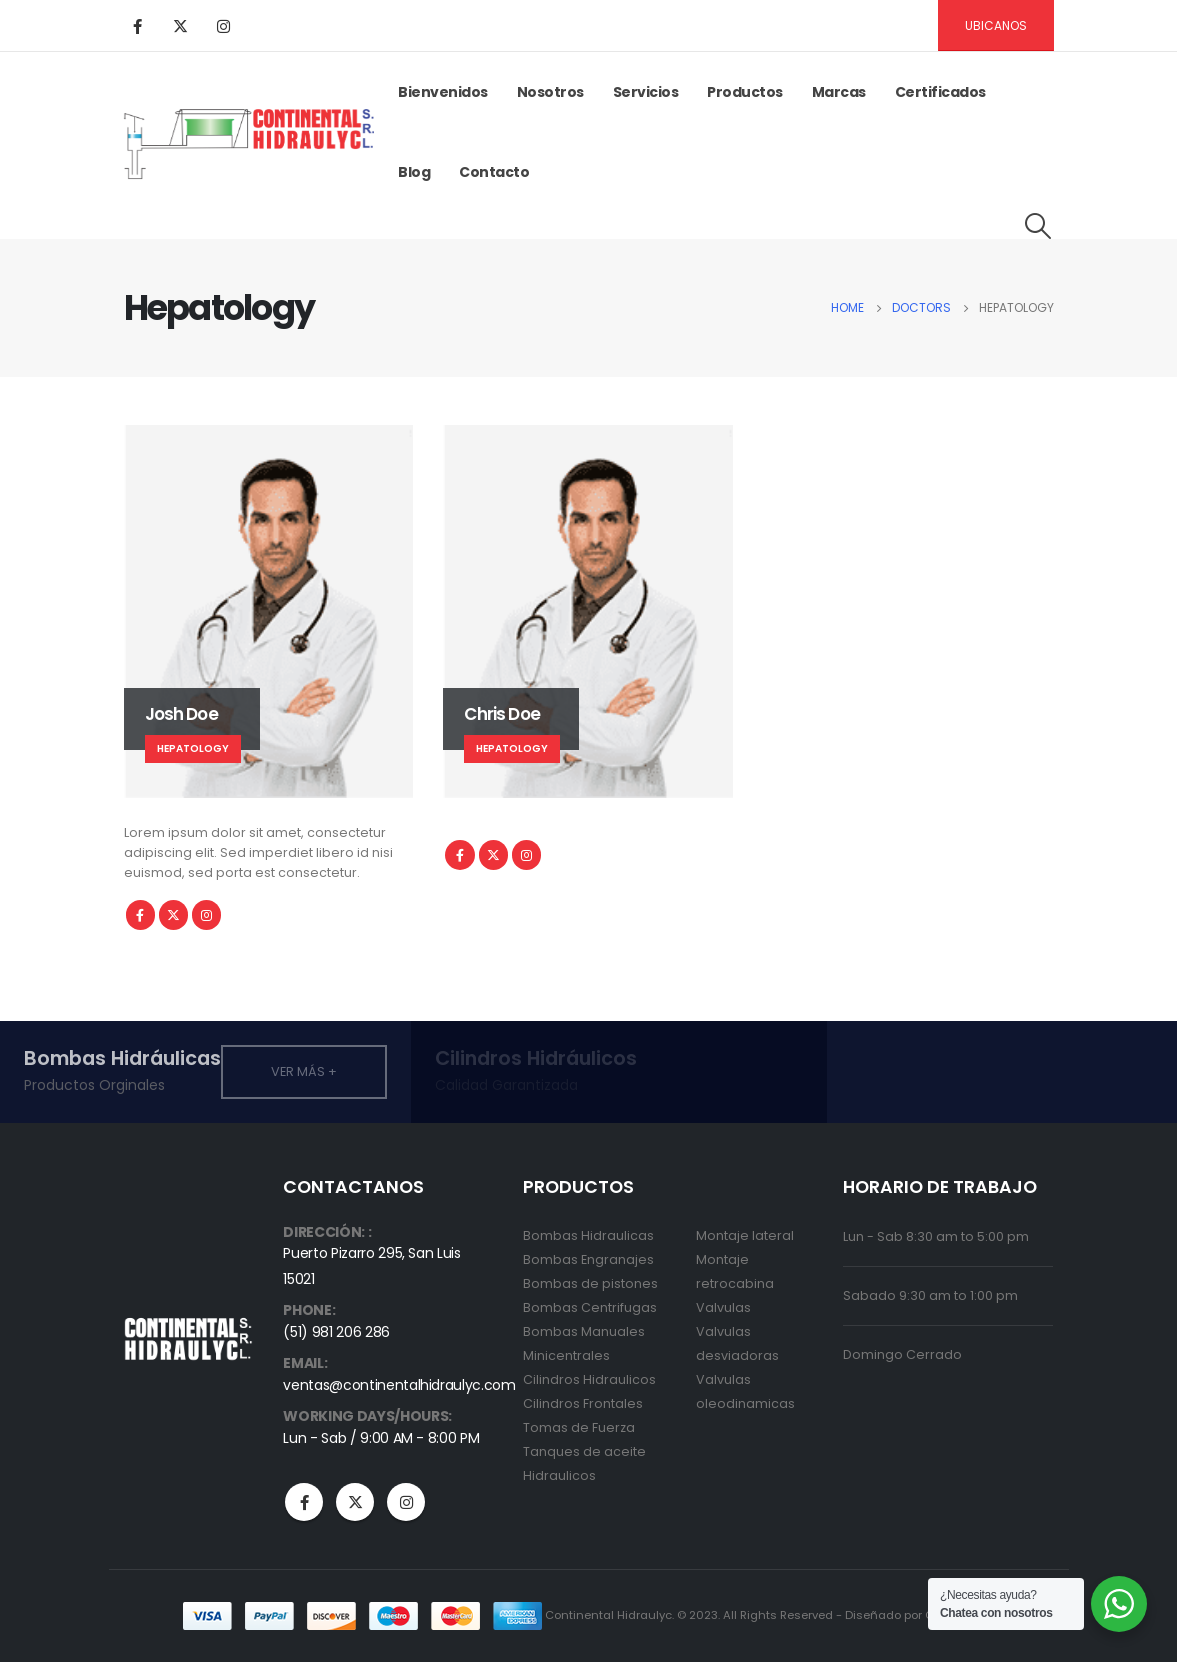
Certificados (940, 92)
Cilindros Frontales (583, 1403)
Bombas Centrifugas (590, 1307)
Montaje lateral (745, 1235)
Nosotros (550, 92)
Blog (414, 172)
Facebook (140, 914)
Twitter (173, 914)
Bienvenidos (443, 92)
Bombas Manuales (584, 1331)
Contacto (494, 172)
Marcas (839, 92)
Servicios (646, 92)
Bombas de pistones (590, 1283)
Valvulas (723, 1307)
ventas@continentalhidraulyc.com (399, 1385)
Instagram (206, 914)
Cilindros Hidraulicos (589, 1379)
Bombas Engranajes (588, 1259)
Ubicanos (996, 25)
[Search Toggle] (1037, 226)
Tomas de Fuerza (579, 1427)
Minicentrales (566, 1355)
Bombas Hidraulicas (588, 1235)
